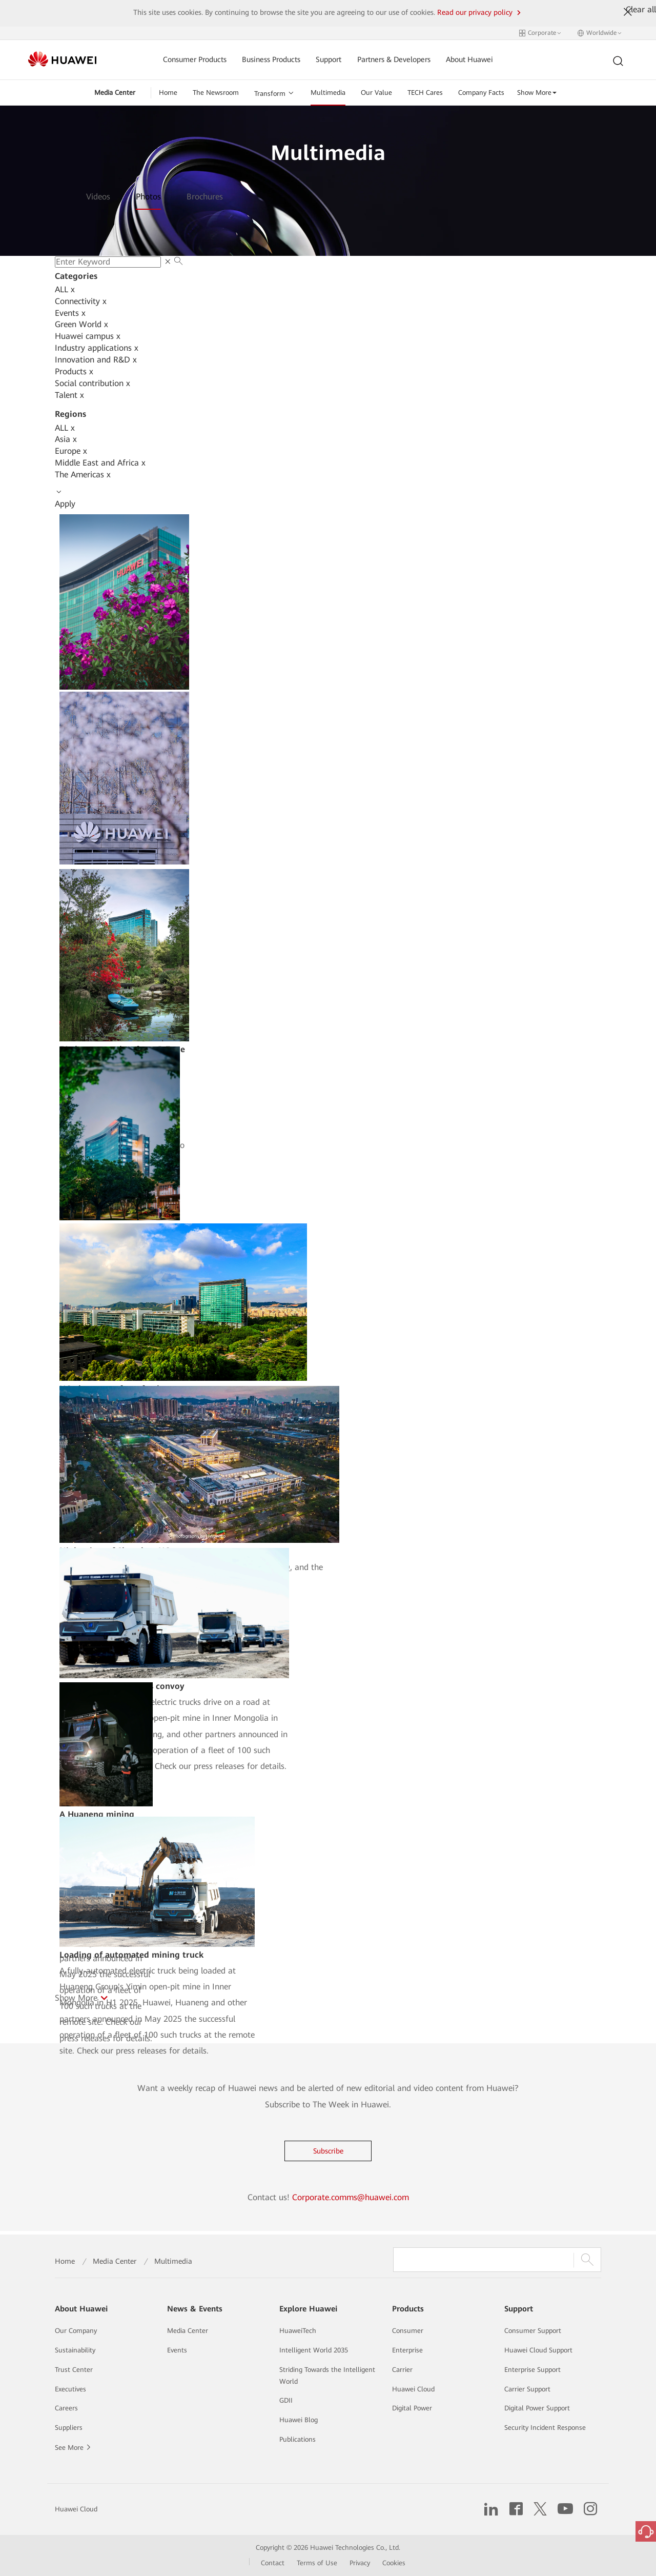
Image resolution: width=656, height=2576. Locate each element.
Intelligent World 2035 (313, 2350)
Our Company (76, 2330)
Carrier (402, 2369)
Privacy (360, 2563)
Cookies (393, 2563)
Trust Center (74, 2369)
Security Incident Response (545, 2427)
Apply (65, 504)
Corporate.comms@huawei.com (350, 2197)
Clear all (641, 9)
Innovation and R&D (96, 360)
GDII (286, 2400)
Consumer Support (532, 2330)
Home (168, 92)
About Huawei (469, 59)
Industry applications (96, 348)
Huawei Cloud (413, 2389)
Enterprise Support (532, 2369)
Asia (66, 439)
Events (70, 313)
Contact (272, 2563)
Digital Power (412, 2408)
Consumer (407, 2330)
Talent (69, 395)
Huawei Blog (298, 2420)
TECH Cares (425, 92)
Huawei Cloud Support (538, 2350)
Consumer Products (195, 59)
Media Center (114, 92)
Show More (537, 92)
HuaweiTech (297, 2330)
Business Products (271, 59)
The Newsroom (216, 92)
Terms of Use (317, 2563)
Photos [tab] (148, 197)
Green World (81, 324)
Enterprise (407, 2350)
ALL (65, 289)
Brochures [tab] (205, 197)
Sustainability (75, 2350)
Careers (66, 2408)
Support (328, 59)
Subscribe (328, 2151)
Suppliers (69, 2427)
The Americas (83, 474)
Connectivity (81, 301)
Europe (71, 451)
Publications (297, 2439)
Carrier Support (527, 2389)
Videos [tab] (98, 197)
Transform (269, 93)
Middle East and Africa (100, 463)
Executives (70, 2389)
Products (74, 371)
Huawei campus (87, 336)
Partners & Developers (393, 59)
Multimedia (328, 92)
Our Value (376, 92)
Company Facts (481, 92)
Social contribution (92, 383)
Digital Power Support (537, 2408)
